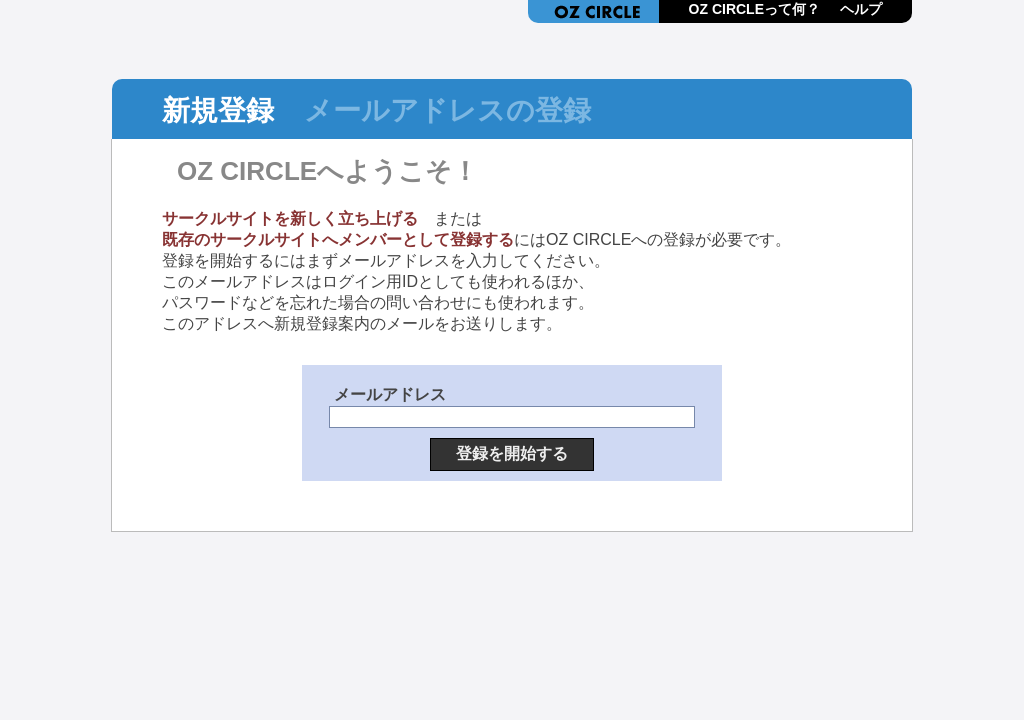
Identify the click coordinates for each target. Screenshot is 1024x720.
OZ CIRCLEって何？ (754, 9)
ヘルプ (861, 9)
